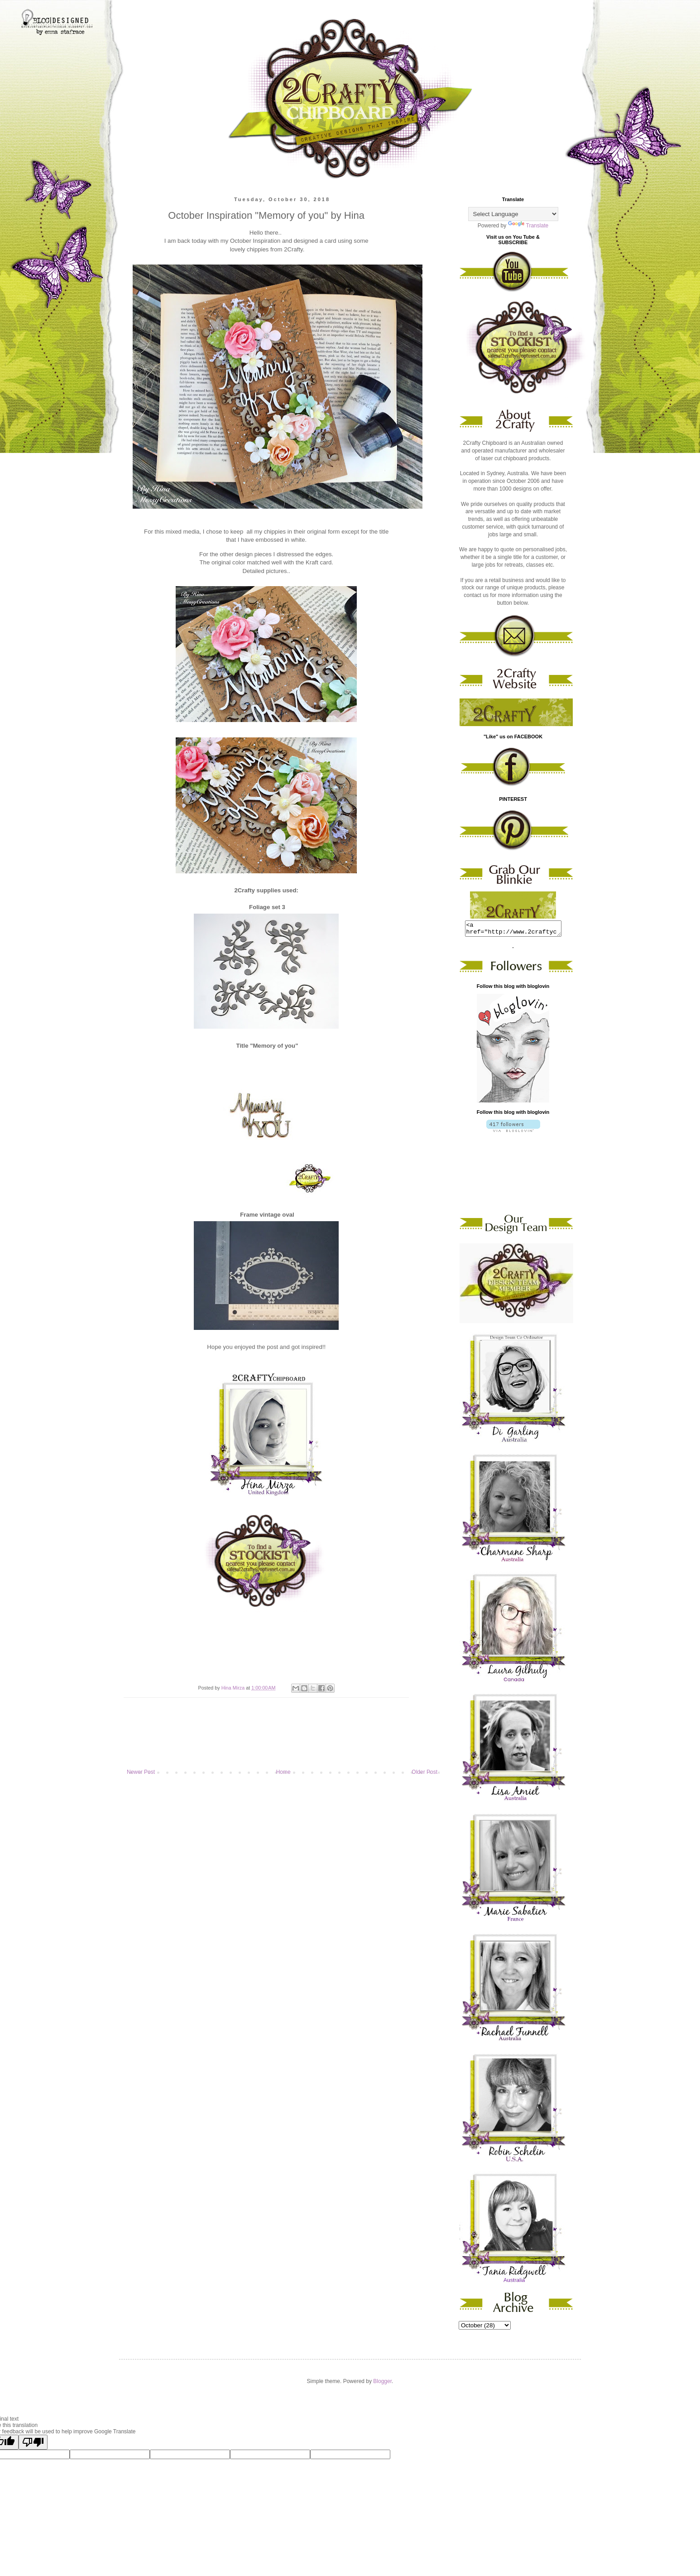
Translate (528, 225)
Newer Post (141, 1772)
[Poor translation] (33, 2444)
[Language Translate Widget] (513, 214)
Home (283, 1772)
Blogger (382, 2384)
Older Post (424, 1772)
